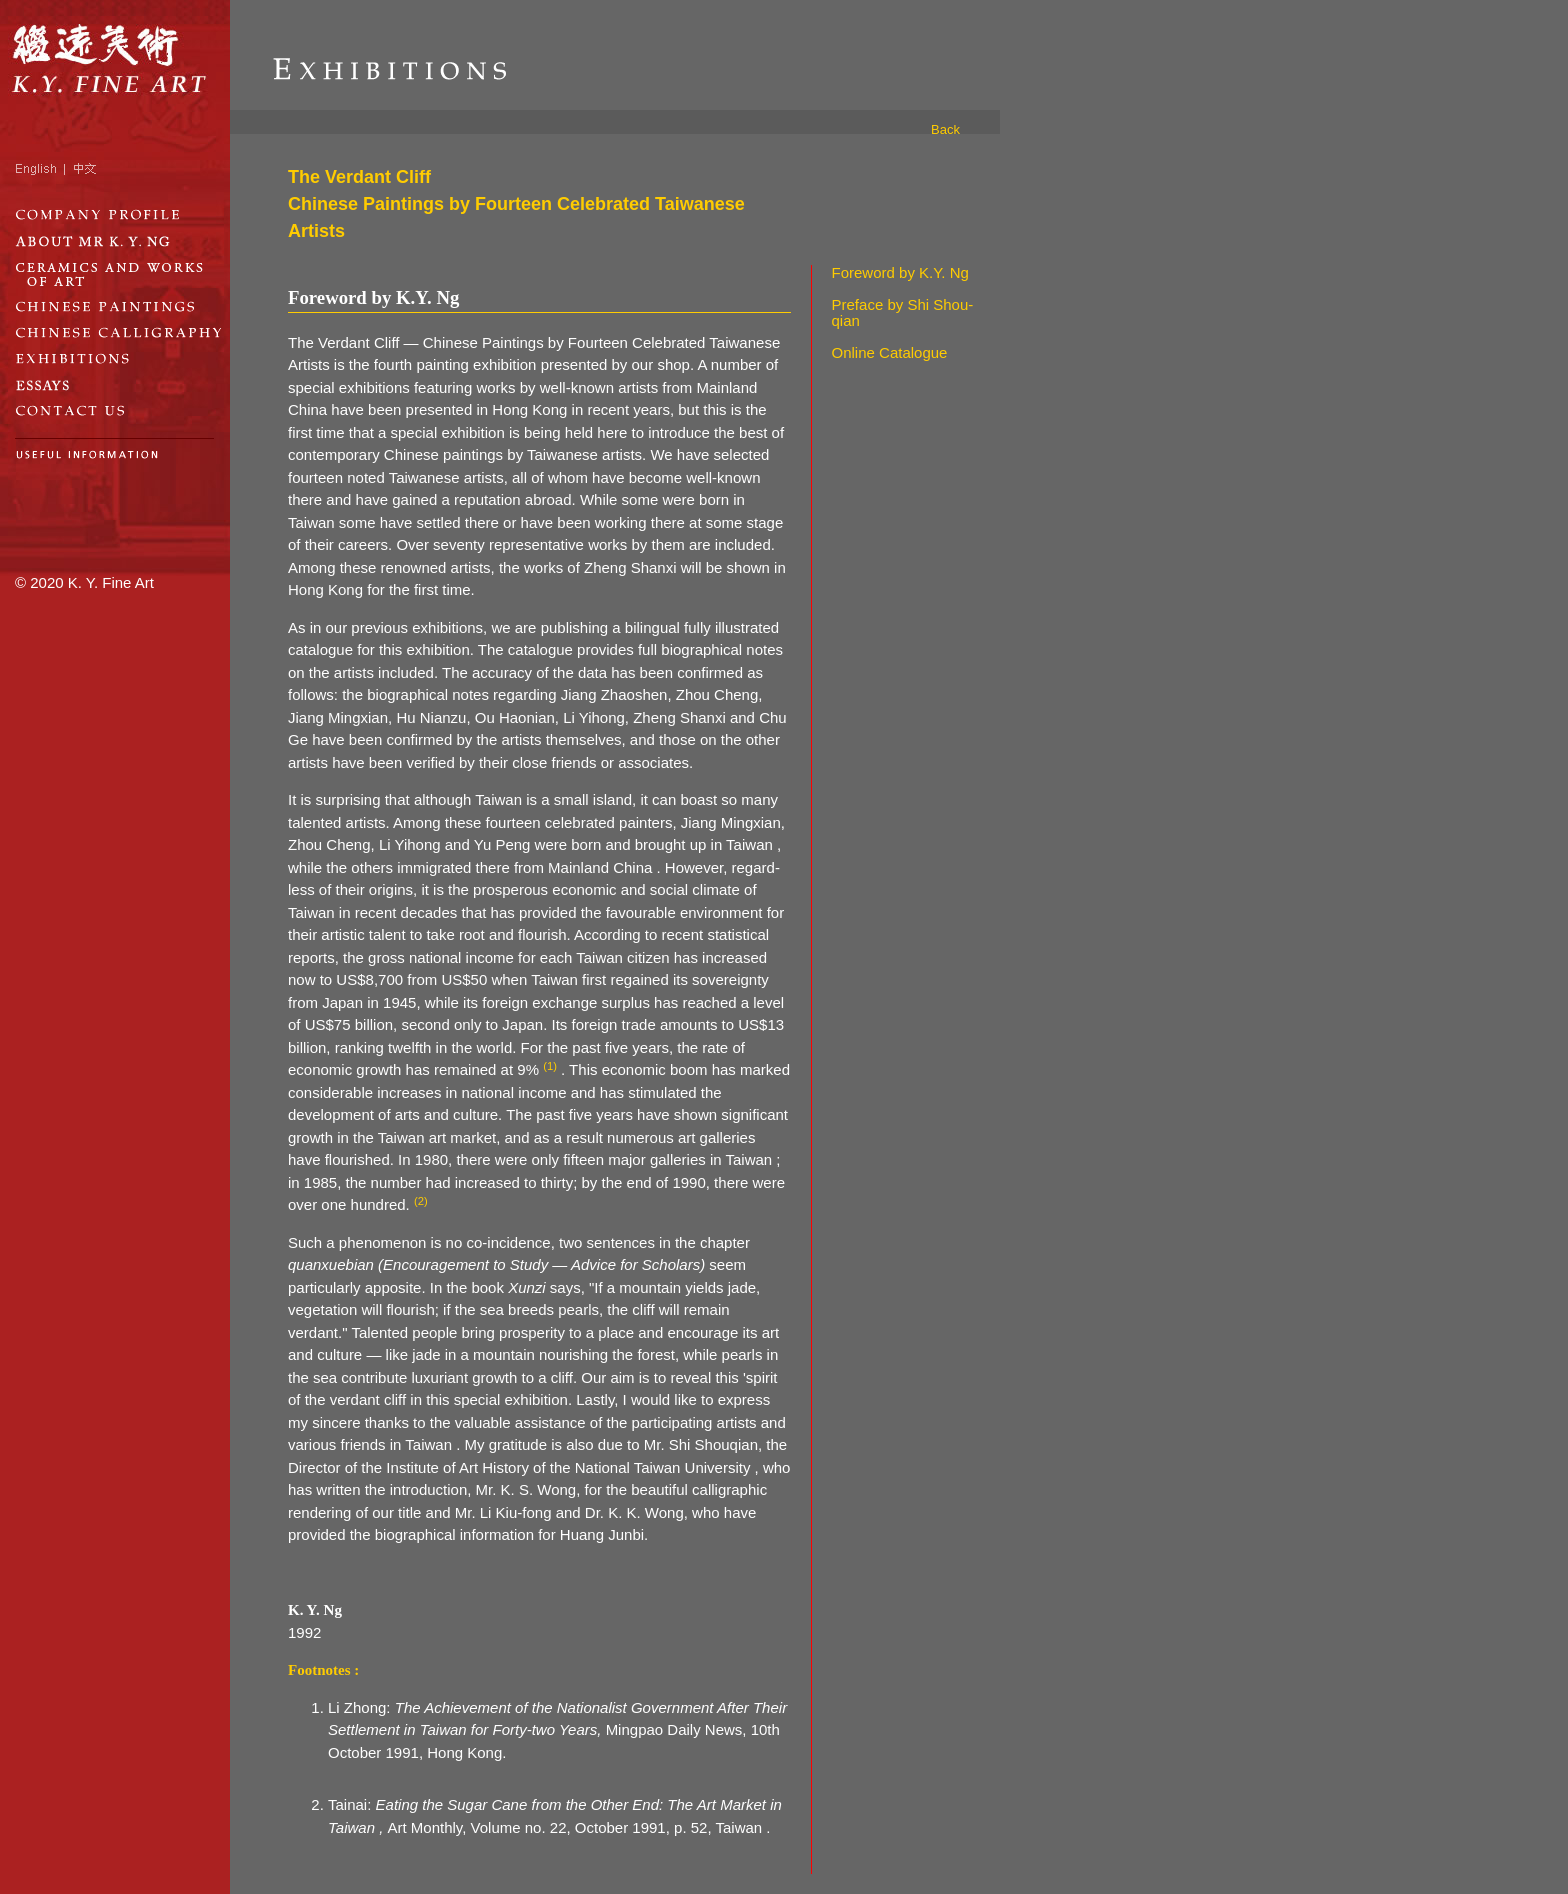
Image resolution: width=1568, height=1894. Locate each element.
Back (945, 129)
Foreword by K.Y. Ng (900, 272)
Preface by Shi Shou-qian (903, 313)
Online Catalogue (890, 352)
